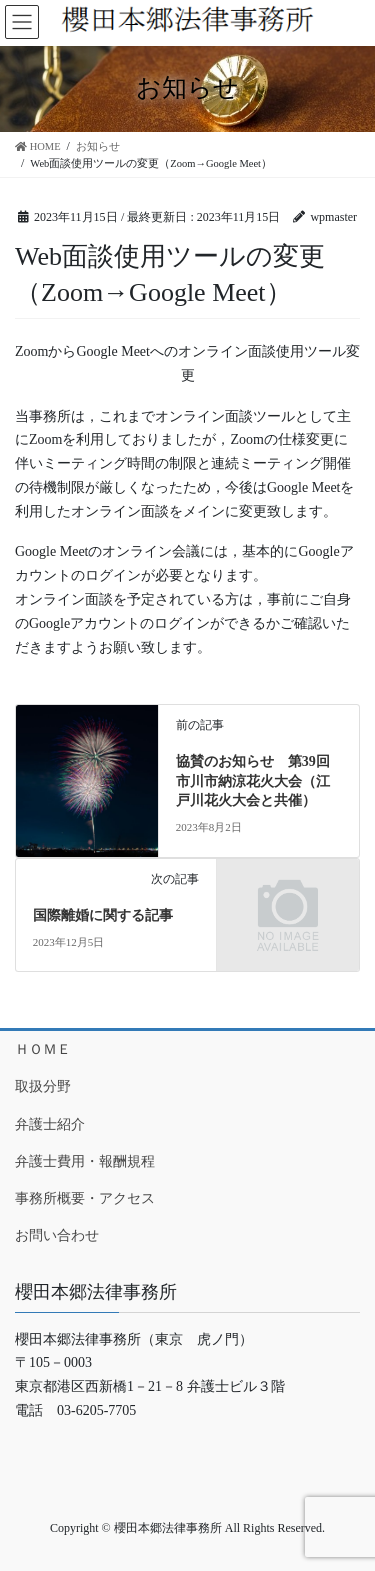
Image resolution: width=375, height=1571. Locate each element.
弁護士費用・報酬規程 (85, 1161)
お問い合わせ (57, 1235)
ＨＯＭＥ (43, 1049)
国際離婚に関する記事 (103, 915)
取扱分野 (43, 1086)
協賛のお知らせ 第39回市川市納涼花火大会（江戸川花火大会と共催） (253, 781)
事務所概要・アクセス (85, 1198)
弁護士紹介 (50, 1124)
